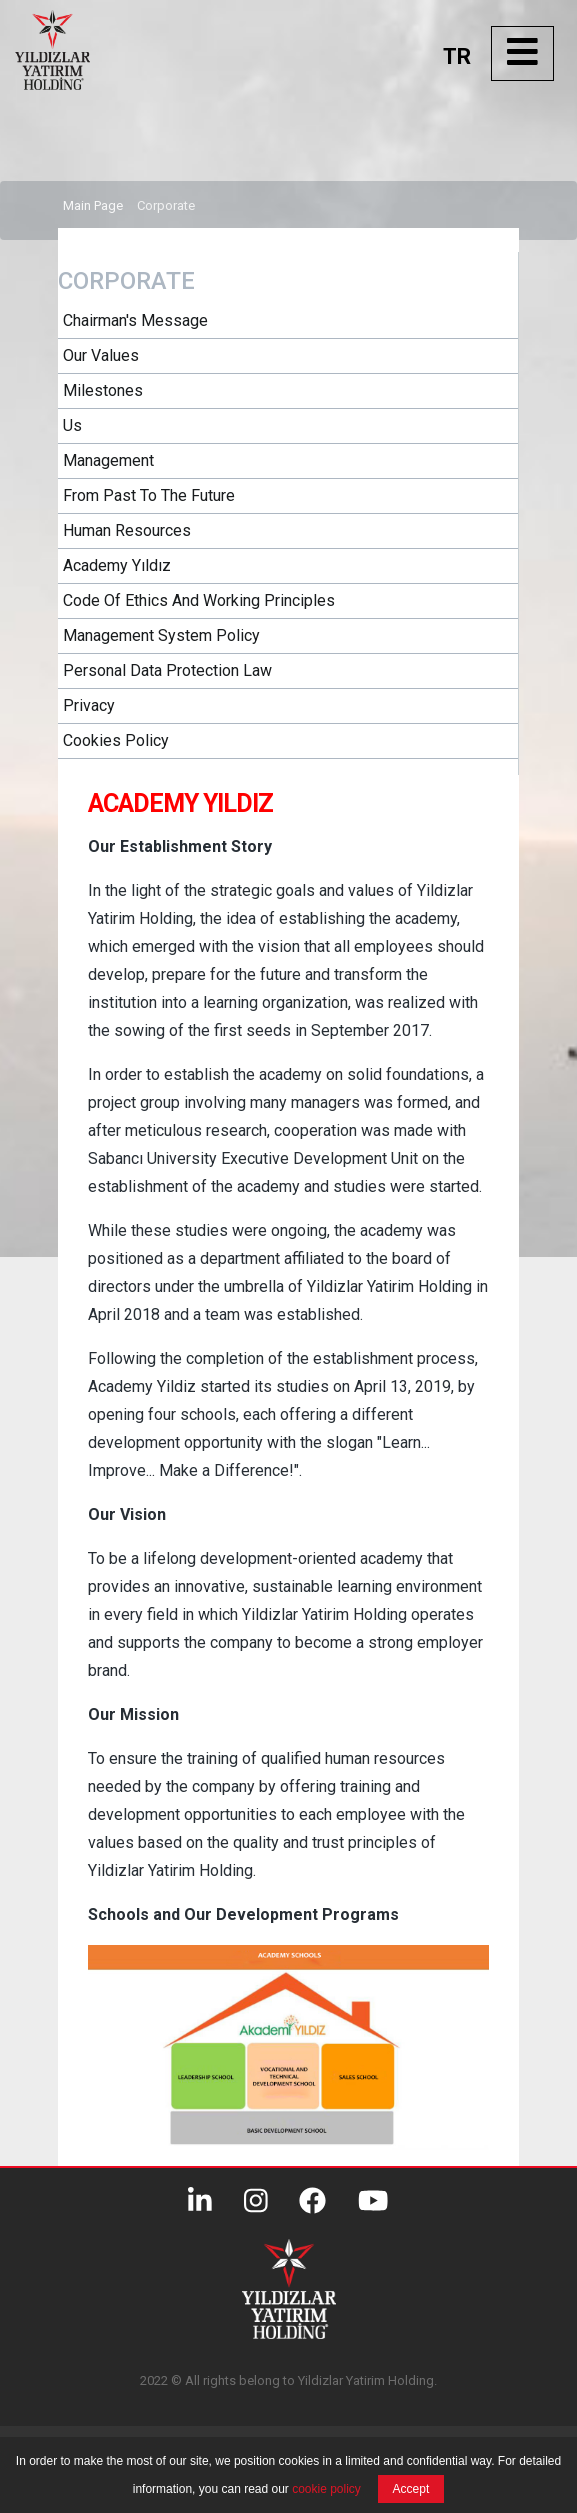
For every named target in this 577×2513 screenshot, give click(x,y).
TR (457, 56)
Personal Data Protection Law (167, 670)
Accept (411, 2489)
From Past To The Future (149, 495)
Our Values (101, 355)
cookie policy (326, 2489)
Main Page (93, 205)
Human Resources (127, 530)
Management (108, 460)
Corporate (166, 205)
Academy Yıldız (117, 565)
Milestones (103, 390)
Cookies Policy (116, 740)
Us (72, 425)
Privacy (89, 705)
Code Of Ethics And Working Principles (199, 600)
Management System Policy (161, 635)
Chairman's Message (135, 320)
